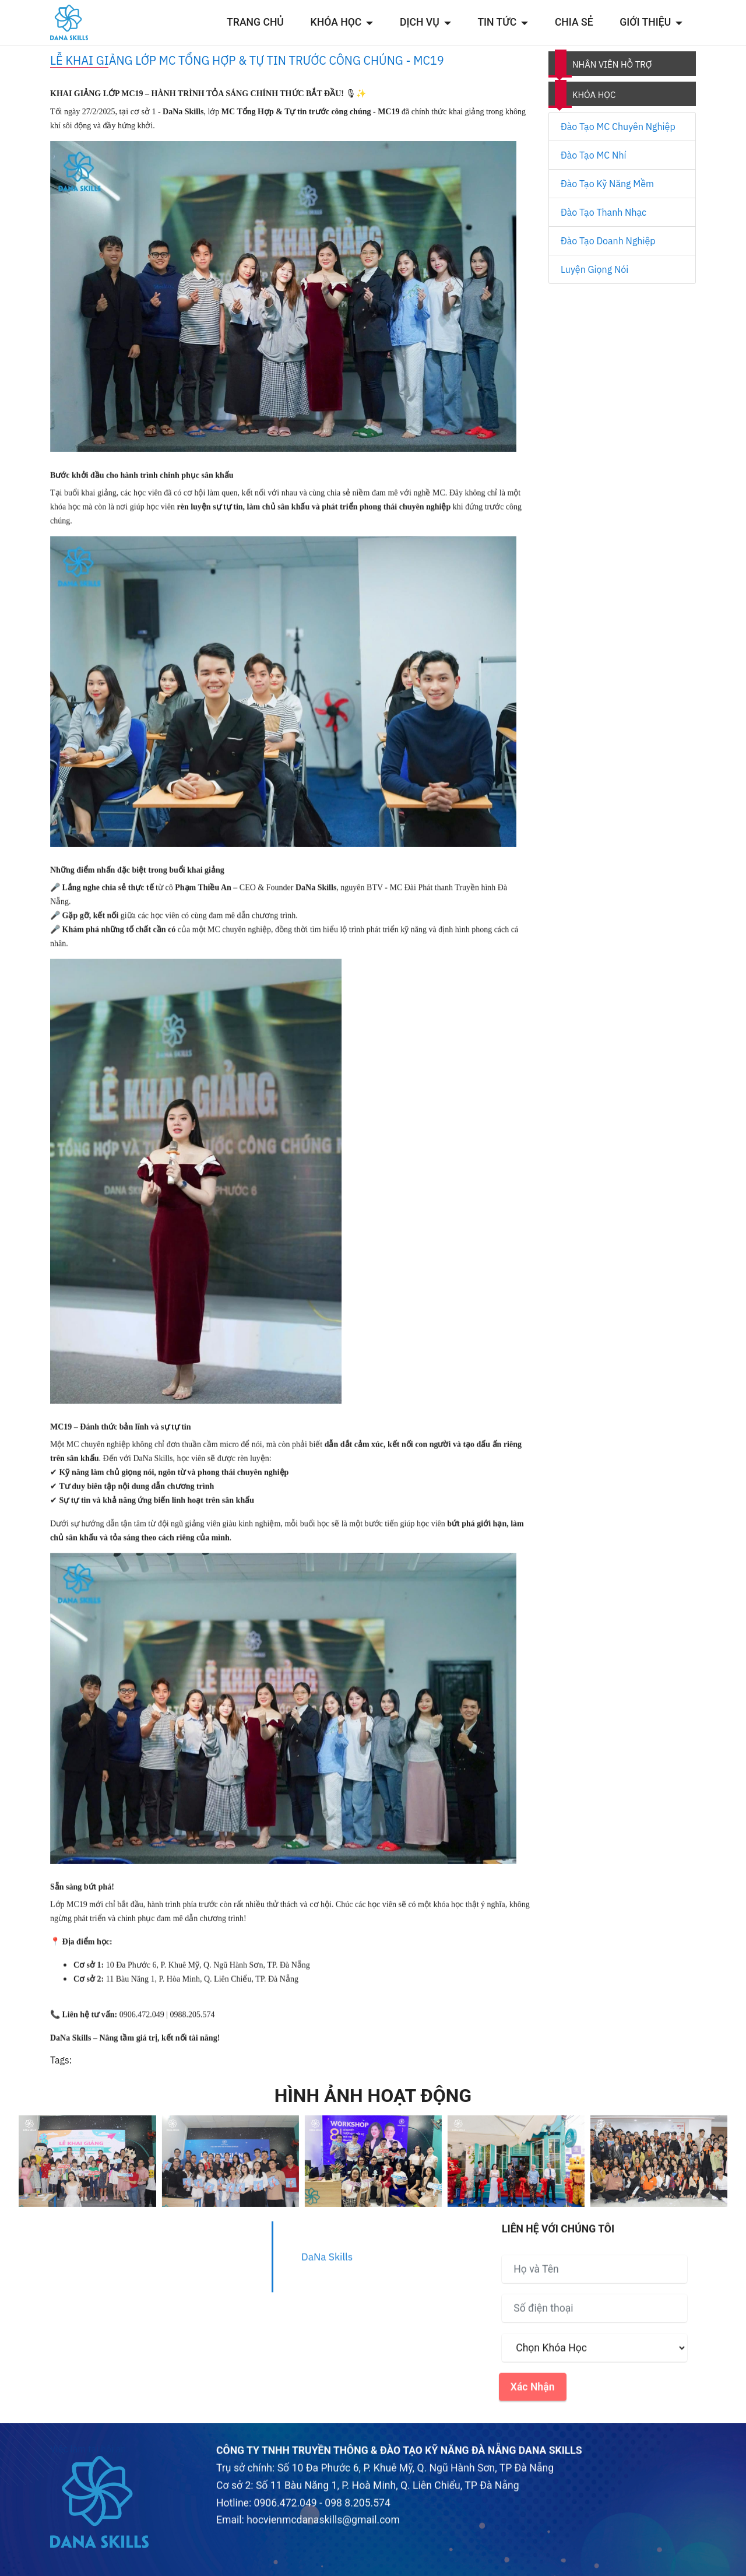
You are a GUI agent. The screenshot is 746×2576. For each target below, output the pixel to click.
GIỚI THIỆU (645, 22)
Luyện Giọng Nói (594, 269)
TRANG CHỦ (255, 22)
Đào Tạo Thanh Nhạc (603, 212)
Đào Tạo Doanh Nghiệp (608, 241)
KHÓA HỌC (336, 22)
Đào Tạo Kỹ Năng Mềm (607, 183)
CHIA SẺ (574, 22)
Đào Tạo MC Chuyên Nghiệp (618, 126)
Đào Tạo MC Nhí (593, 155)
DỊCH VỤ (419, 22)
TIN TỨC (496, 22)
